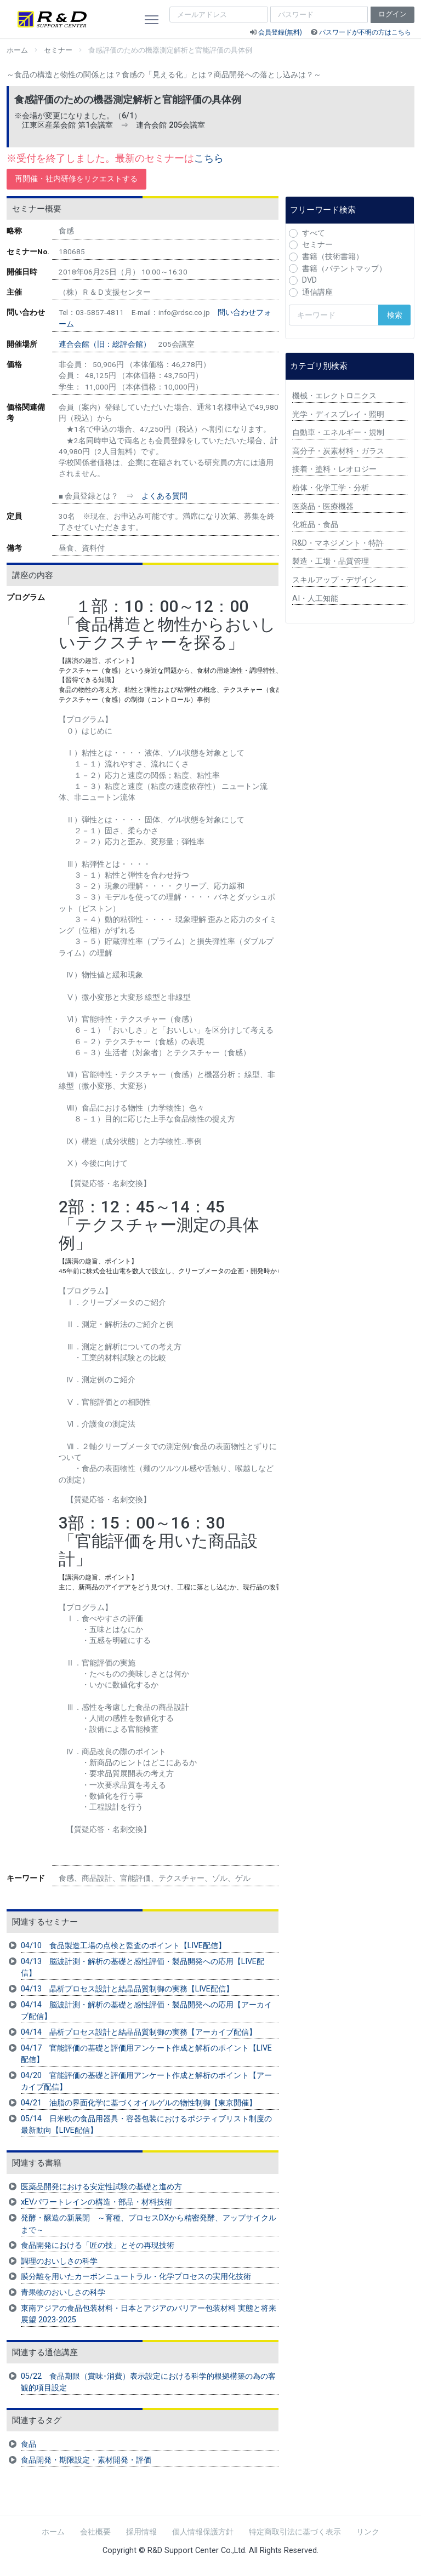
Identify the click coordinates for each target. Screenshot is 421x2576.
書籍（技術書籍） (332, 256)
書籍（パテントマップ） (344, 268)
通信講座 (317, 292)
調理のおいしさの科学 (59, 2261)
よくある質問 (164, 495)
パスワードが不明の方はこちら (365, 32)
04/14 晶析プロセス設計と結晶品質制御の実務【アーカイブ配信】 (139, 2032)
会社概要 (95, 2532)
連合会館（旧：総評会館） (105, 344)
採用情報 (141, 2532)
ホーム (17, 50)
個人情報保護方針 (203, 2532)
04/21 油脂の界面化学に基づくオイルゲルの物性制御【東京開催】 (139, 2103)
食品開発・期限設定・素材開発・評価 (86, 2460)
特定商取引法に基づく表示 (295, 2532)
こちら (209, 158)
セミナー (58, 50)
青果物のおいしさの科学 (63, 2292)
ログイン (392, 14)
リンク (367, 2532)
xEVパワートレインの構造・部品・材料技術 (96, 2202)
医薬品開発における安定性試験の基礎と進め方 (101, 2186)
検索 (394, 315)
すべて (313, 233)
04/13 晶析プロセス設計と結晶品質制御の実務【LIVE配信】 (127, 1989)
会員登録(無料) (280, 32)
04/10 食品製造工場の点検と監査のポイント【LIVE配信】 (123, 1945)
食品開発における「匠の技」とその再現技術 (97, 2245)
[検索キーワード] (334, 315)
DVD (309, 280)
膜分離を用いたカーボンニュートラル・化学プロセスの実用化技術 (136, 2276)
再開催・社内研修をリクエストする (76, 179)
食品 (28, 2444)
